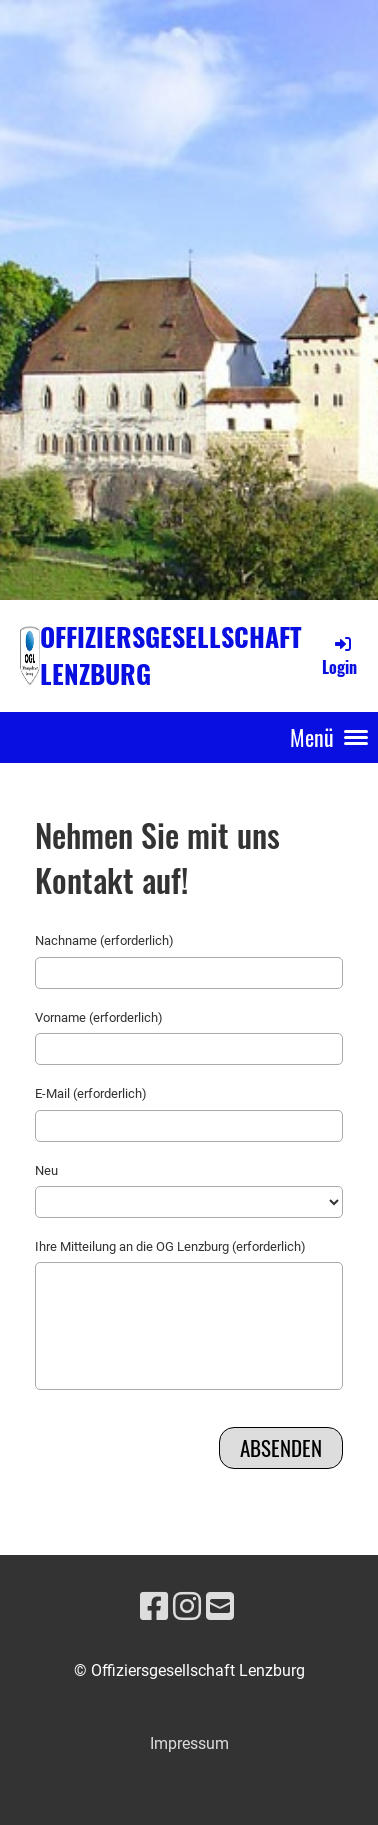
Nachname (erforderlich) (104, 940)
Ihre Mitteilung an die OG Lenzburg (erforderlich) (170, 1246)
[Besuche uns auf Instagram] (187, 1607)
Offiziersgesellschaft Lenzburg (171, 655)
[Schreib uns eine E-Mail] (220, 1607)
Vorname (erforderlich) (99, 1017)
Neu (46, 1170)
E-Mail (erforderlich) (91, 1093)
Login (339, 656)
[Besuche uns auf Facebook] (154, 1607)
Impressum (189, 1743)
